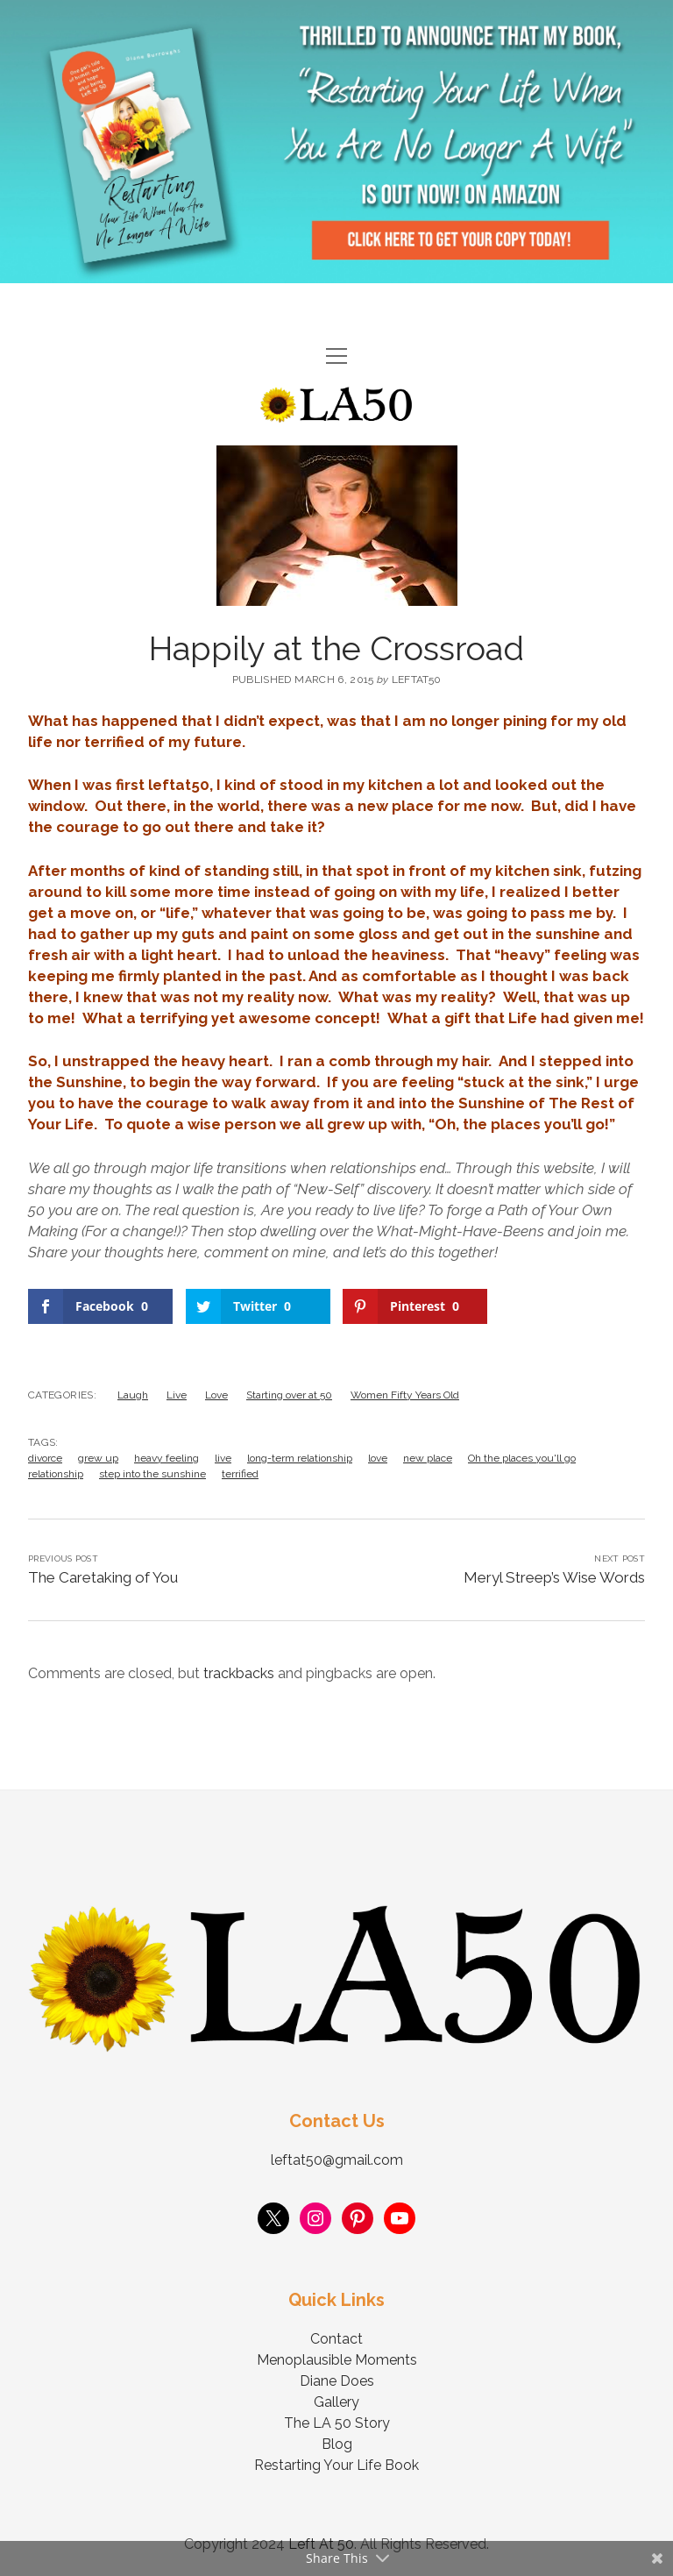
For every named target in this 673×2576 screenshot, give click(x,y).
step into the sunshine (152, 1474)
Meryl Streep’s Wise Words (554, 1577)
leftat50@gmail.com (337, 2160)
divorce (45, 1458)
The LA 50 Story (337, 2423)
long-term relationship (299, 1458)
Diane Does (337, 2381)
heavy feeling (166, 1458)
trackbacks (238, 1673)
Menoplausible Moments (337, 2360)
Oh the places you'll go (522, 1458)
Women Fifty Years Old (405, 1395)
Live (176, 1395)
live (223, 1458)
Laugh (132, 1395)
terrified (240, 1474)
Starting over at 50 (289, 1395)
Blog (337, 2444)
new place (427, 1458)
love (377, 1458)
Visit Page (336, 141)
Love (216, 1395)
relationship (55, 1474)
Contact (336, 2338)
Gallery (336, 2402)
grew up (98, 1458)
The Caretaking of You (103, 1577)
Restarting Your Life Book (336, 2465)
